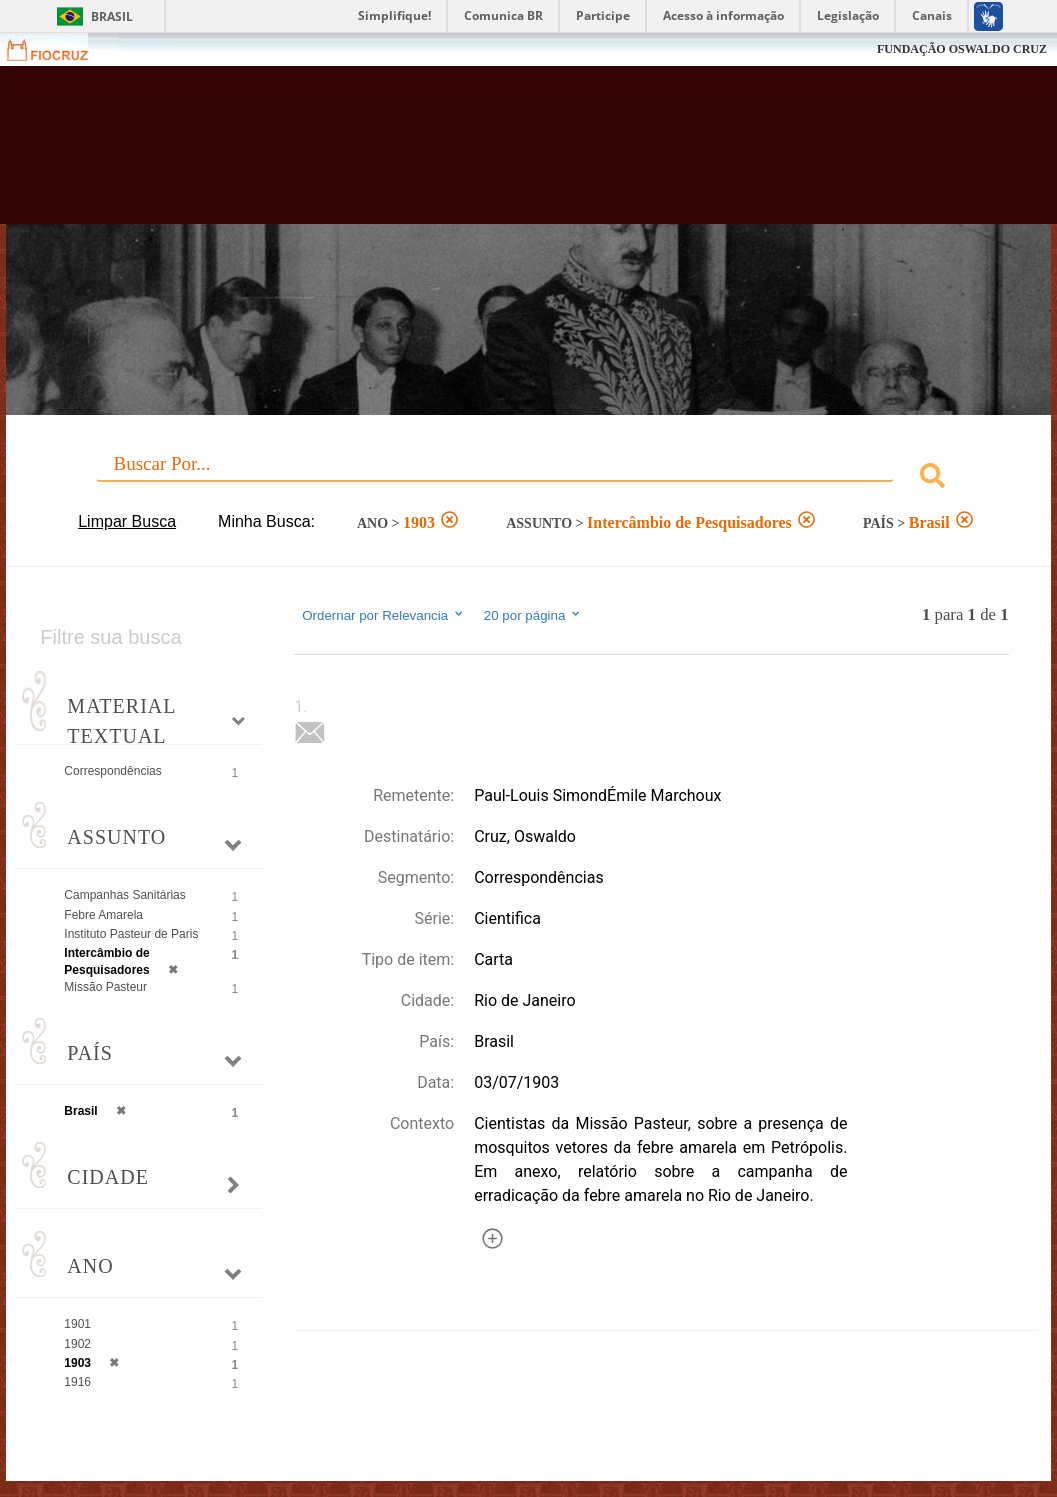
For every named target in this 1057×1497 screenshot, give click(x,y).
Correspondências (112, 771)
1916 (77, 1382)
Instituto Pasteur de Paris (131, 934)
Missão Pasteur (105, 987)
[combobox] (528, 478)
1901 (77, 1324)
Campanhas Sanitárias (124, 895)
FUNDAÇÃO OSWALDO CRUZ (962, 49)
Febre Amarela (103, 915)
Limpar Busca (127, 521)
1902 (77, 1344)
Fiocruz (59, 49)
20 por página (533, 615)
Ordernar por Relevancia (383, 615)
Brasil (112, 16)
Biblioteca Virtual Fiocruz (471, 155)
